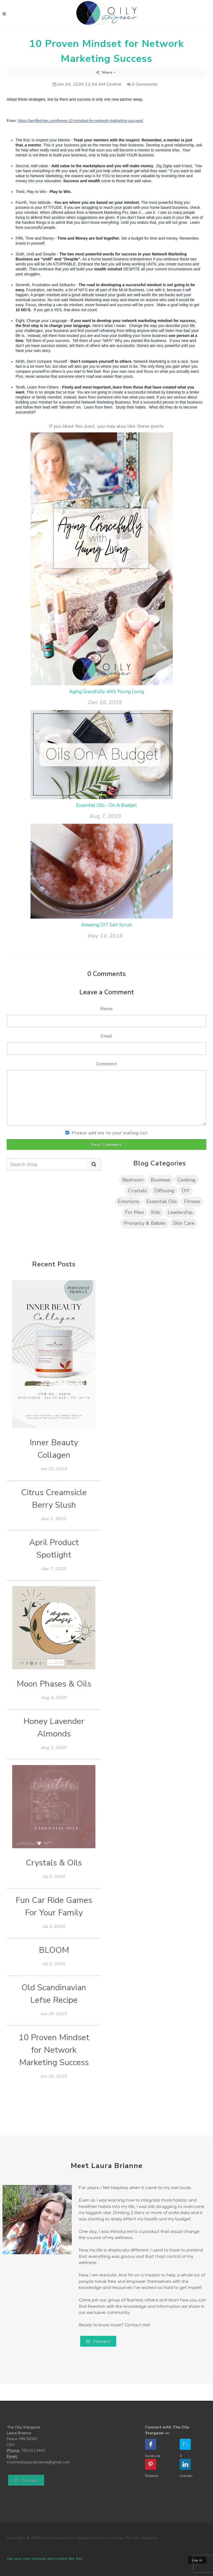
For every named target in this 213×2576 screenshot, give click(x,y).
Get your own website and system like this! (45, 2558)
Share (106, 72)
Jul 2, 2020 (53, 1926)
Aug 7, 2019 (105, 816)
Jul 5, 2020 (53, 1876)
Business (160, 1180)
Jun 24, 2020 (53, 2076)
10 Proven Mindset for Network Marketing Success (54, 2050)
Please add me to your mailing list (110, 1133)
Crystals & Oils (54, 1862)
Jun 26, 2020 (53, 2014)
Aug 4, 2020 (54, 1698)
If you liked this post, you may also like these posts (106, 426)
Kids (156, 1212)
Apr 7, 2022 (53, 1519)
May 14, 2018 (105, 936)
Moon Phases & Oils (54, 1684)
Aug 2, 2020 (54, 1748)
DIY (186, 1190)
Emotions (128, 1201)
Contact (98, 2341)
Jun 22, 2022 (53, 1469)
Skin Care (183, 1223)
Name (106, 1009)
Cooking (187, 1180)
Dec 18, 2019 (105, 702)
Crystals (137, 1190)
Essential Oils (161, 1201)
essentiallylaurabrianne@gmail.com (38, 2462)
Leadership (180, 1212)
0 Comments (142, 84)
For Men (134, 1212)
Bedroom (132, 1180)
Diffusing (164, 1190)
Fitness (192, 1201)
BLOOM (54, 1950)
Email (106, 1036)
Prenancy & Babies (145, 1223)
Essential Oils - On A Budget (106, 805)
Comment (106, 1064)
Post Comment (107, 1144)
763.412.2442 (33, 2450)
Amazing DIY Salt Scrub (106, 925)
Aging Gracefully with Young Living (106, 691)
